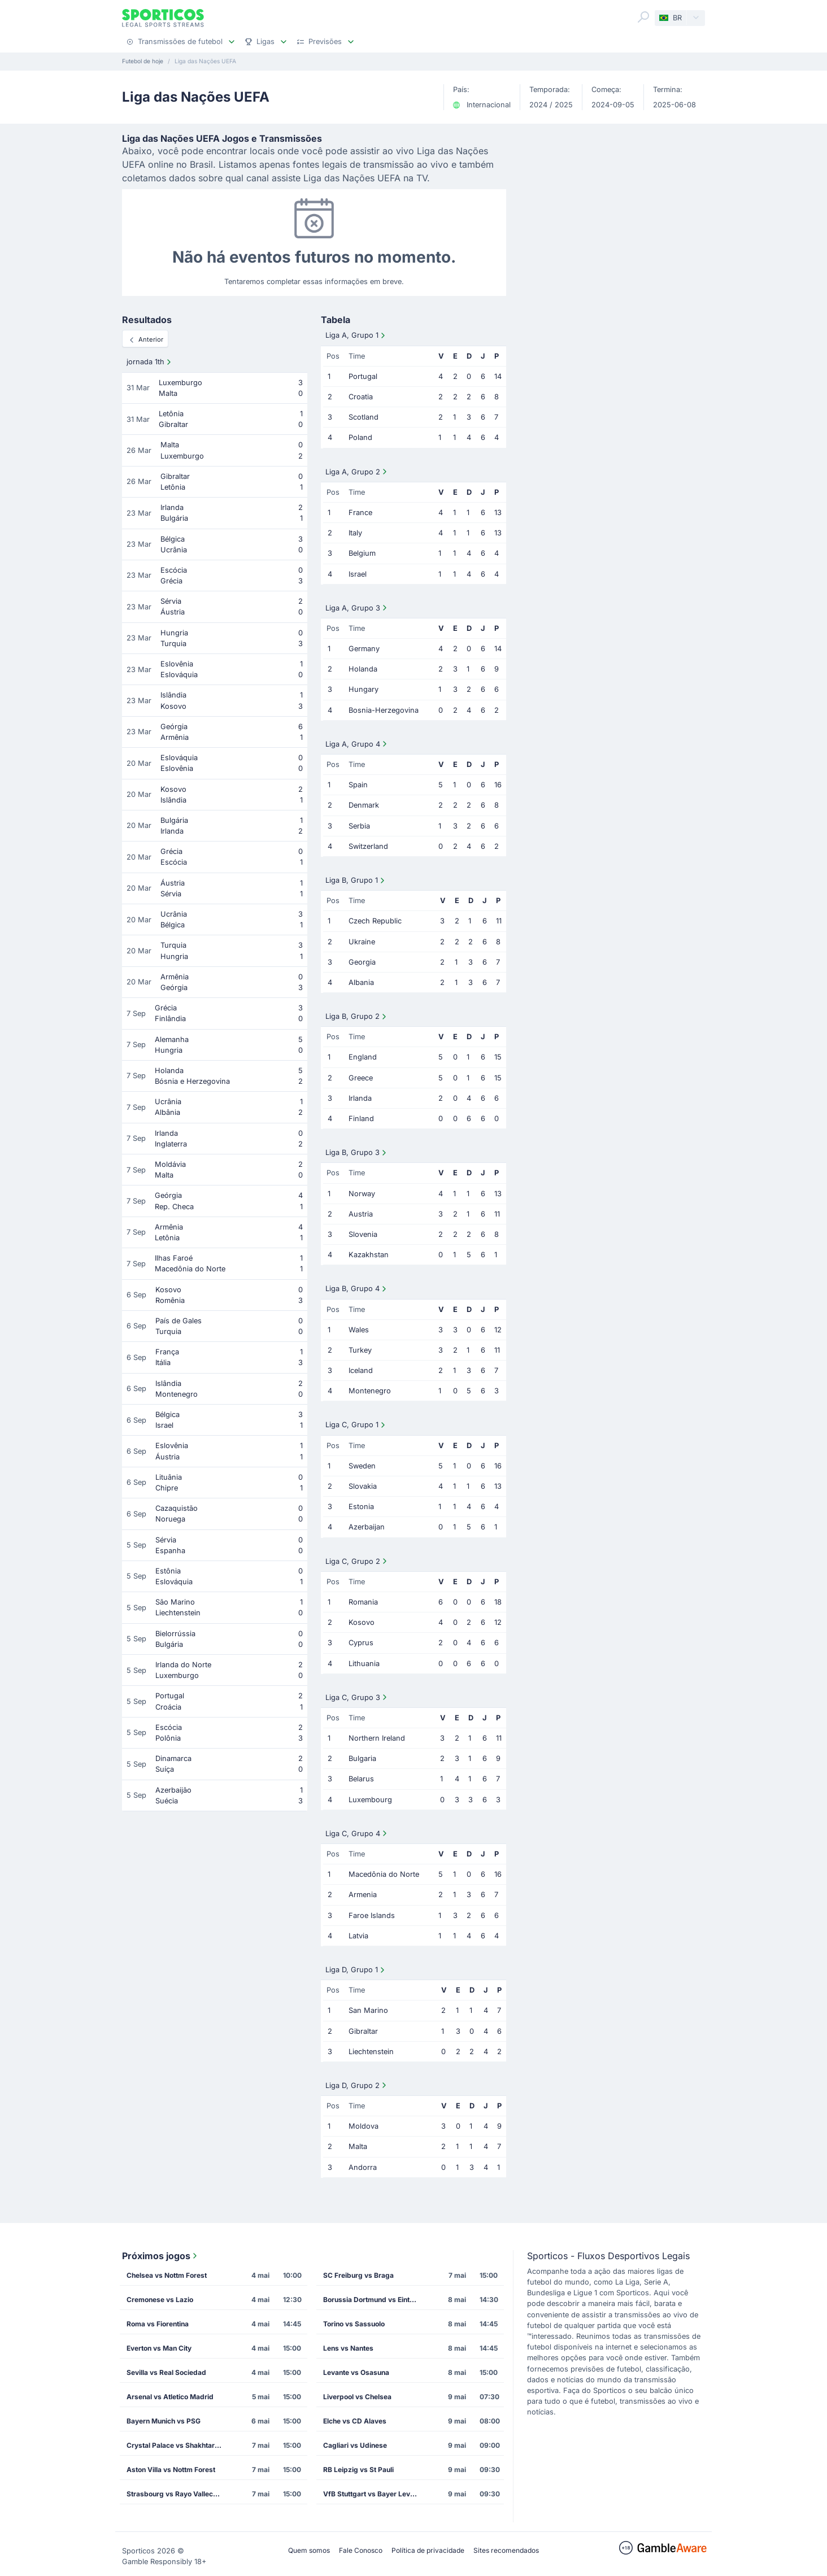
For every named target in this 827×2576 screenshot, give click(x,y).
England (363, 1057)
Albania (361, 982)
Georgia (362, 962)
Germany (364, 648)
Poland (360, 437)
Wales (359, 1330)
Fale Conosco (360, 2550)
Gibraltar (363, 2031)
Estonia (361, 1506)
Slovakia (363, 1486)
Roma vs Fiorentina (158, 2324)
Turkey (360, 1350)
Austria (361, 1214)
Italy (355, 533)
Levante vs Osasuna (356, 2372)
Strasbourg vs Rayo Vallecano (176, 2494)
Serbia (359, 826)
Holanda (363, 669)
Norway (362, 1193)
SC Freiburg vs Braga (358, 2275)
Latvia (358, 1936)
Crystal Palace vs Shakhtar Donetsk (178, 2445)
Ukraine (362, 942)
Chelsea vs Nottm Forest (167, 2275)
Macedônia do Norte (384, 1874)
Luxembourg (370, 1799)
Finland (361, 1118)
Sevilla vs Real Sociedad (166, 2372)
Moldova (363, 2126)
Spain (358, 785)
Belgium (362, 553)
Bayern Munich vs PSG (164, 2421)
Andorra (363, 2167)
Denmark (364, 805)
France (360, 512)
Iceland (361, 1370)
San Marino (368, 2010)
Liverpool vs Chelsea (357, 2396)
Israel (358, 574)
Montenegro (370, 1391)
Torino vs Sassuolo (354, 2324)
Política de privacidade (427, 2550)
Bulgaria (362, 1758)
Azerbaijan (367, 1527)
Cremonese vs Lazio (160, 2299)
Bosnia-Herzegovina (384, 710)
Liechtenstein (371, 2051)
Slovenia (363, 1234)
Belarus (361, 1779)
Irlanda (360, 1098)
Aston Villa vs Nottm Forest (171, 2469)
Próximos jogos (160, 2255)
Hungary (363, 689)
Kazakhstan (369, 1254)
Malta (358, 2146)
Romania (363, 1602)
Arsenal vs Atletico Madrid (170, 2396)
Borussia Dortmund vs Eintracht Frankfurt (374, 2299)
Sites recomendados (506, 2550)
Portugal (363, 376)
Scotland (363, 417)
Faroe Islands (372, 1915)
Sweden (362, 1466)
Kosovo (362, 1622)
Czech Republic (375, 921)
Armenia (363, 1894)
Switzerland (368, 846)
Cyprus (361, 1642)
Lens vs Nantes (348, 2348)
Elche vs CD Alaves (354, 2421)
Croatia (361, 397)
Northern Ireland (377, 1738)
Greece (361, 1078)
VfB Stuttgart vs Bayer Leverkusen (374, 2494)
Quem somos (309, 2550)
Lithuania (364, 1663)
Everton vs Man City (159, 2348)
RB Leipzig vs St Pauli (358, 2469)
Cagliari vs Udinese (355, 2445)
